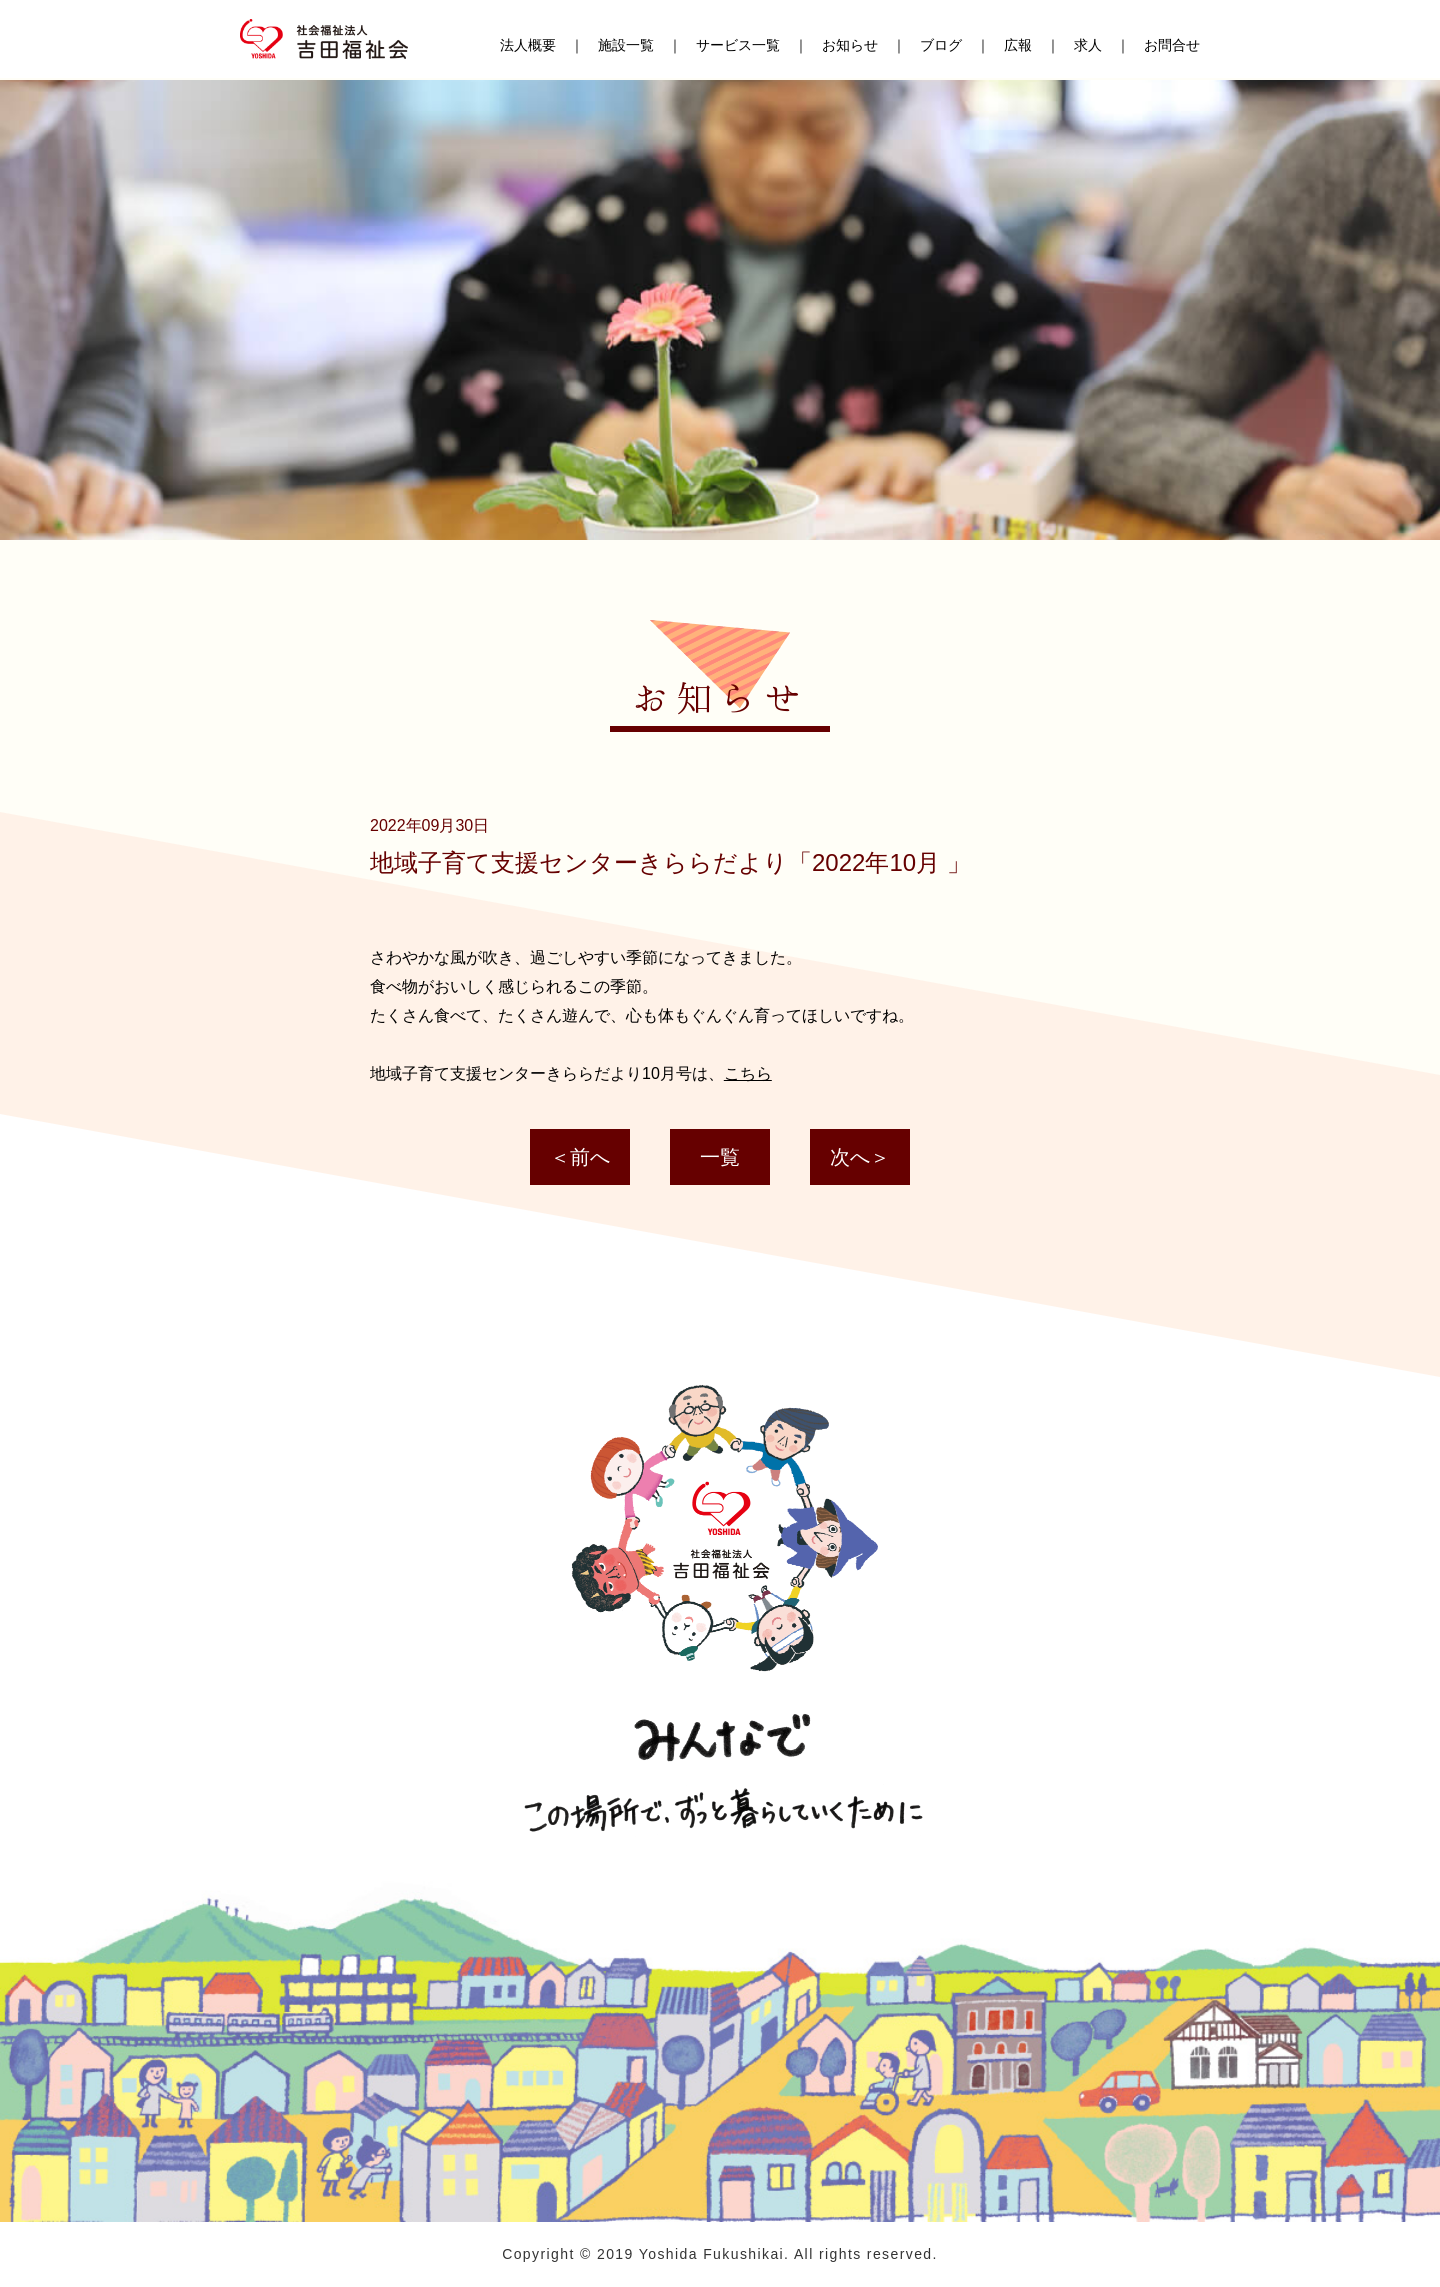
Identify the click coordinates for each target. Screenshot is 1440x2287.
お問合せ (1172, 47)
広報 (1018, 47)
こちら (748, 1073)
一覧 (720, 1157)
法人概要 (528, 47)
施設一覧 (626, 47)
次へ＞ (860, 1157)
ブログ (941, 47)
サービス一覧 (738, 47)
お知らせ (850, 47)
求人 (1088, 47)
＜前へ (580, 1157)
